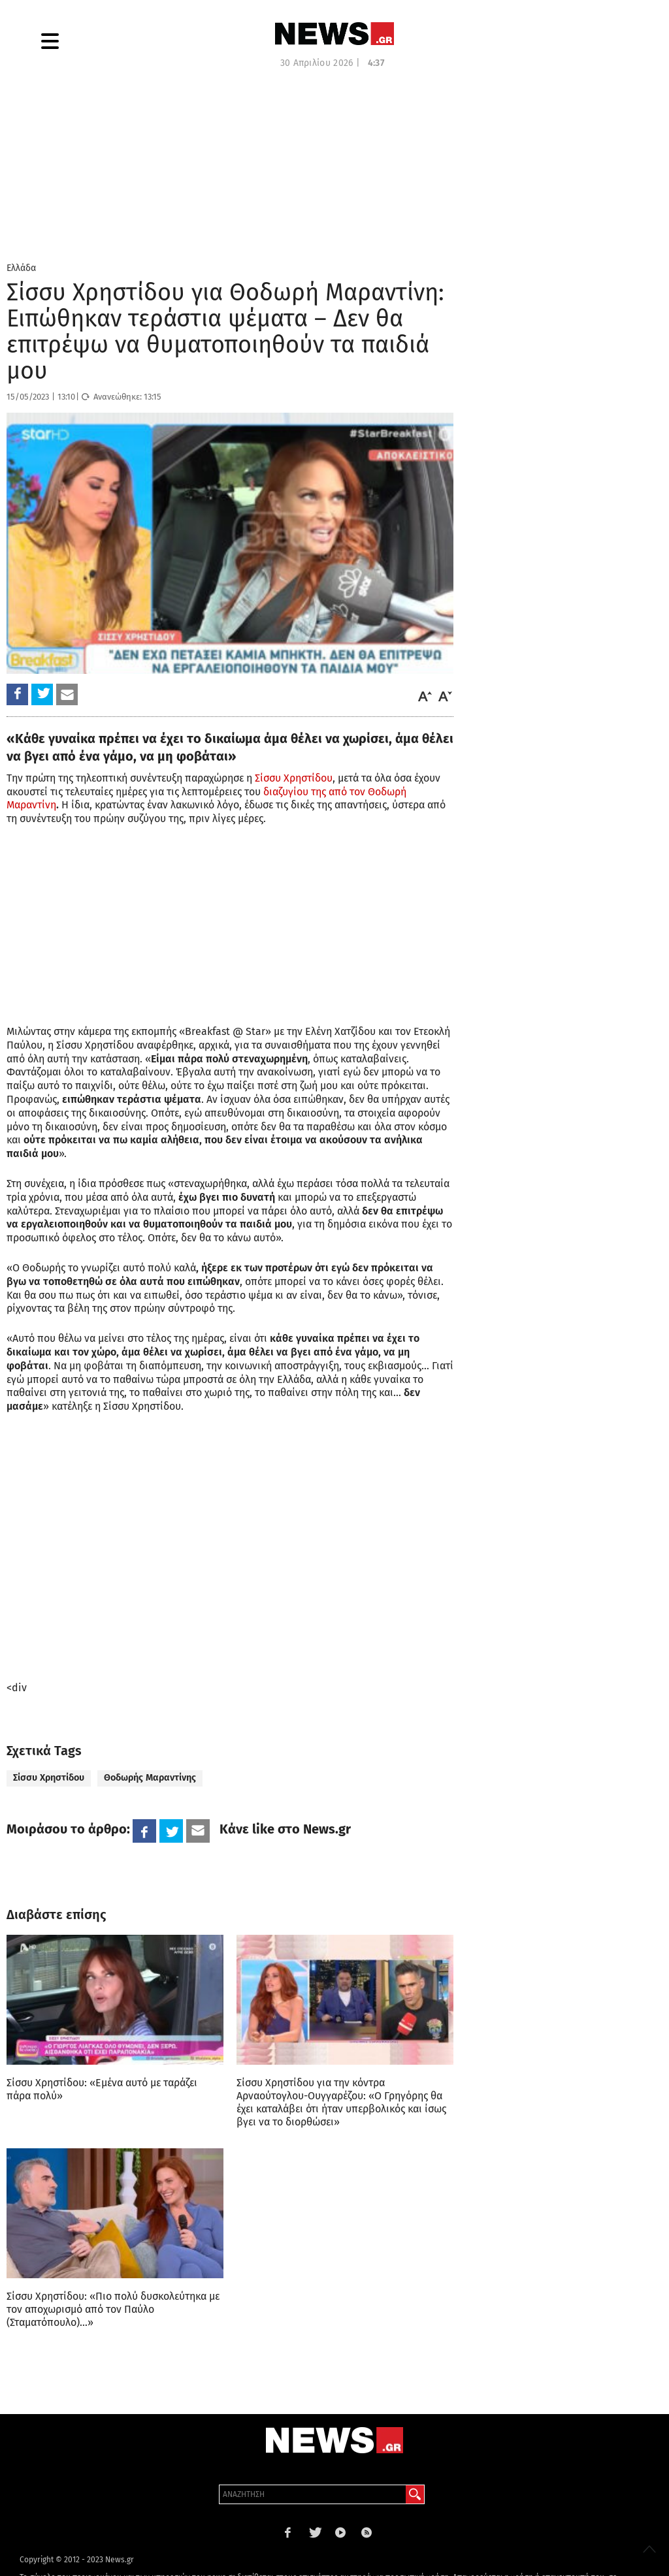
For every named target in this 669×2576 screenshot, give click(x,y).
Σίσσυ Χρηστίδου (294, 778)
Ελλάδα (21, 268)
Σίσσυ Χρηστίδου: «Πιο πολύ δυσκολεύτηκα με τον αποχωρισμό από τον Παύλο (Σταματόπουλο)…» (113, 2309)
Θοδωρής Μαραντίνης (150, 1777)
